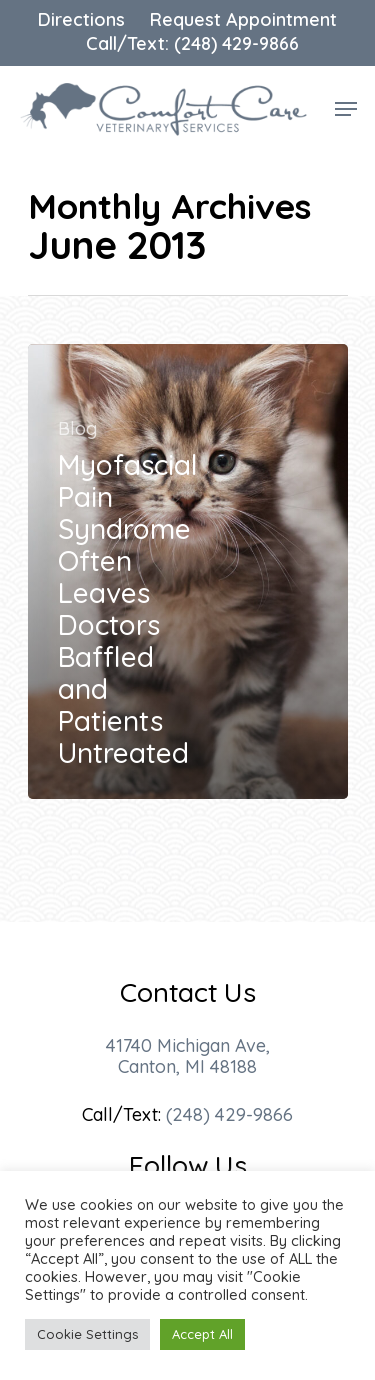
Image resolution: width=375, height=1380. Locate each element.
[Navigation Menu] (346, 109)
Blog (77, 428)
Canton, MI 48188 (187, 1066)
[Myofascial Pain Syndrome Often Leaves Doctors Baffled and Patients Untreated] (188, 571)
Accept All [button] (202, 1334)
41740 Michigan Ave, (188, 1045)
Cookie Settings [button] (87, 1334)
